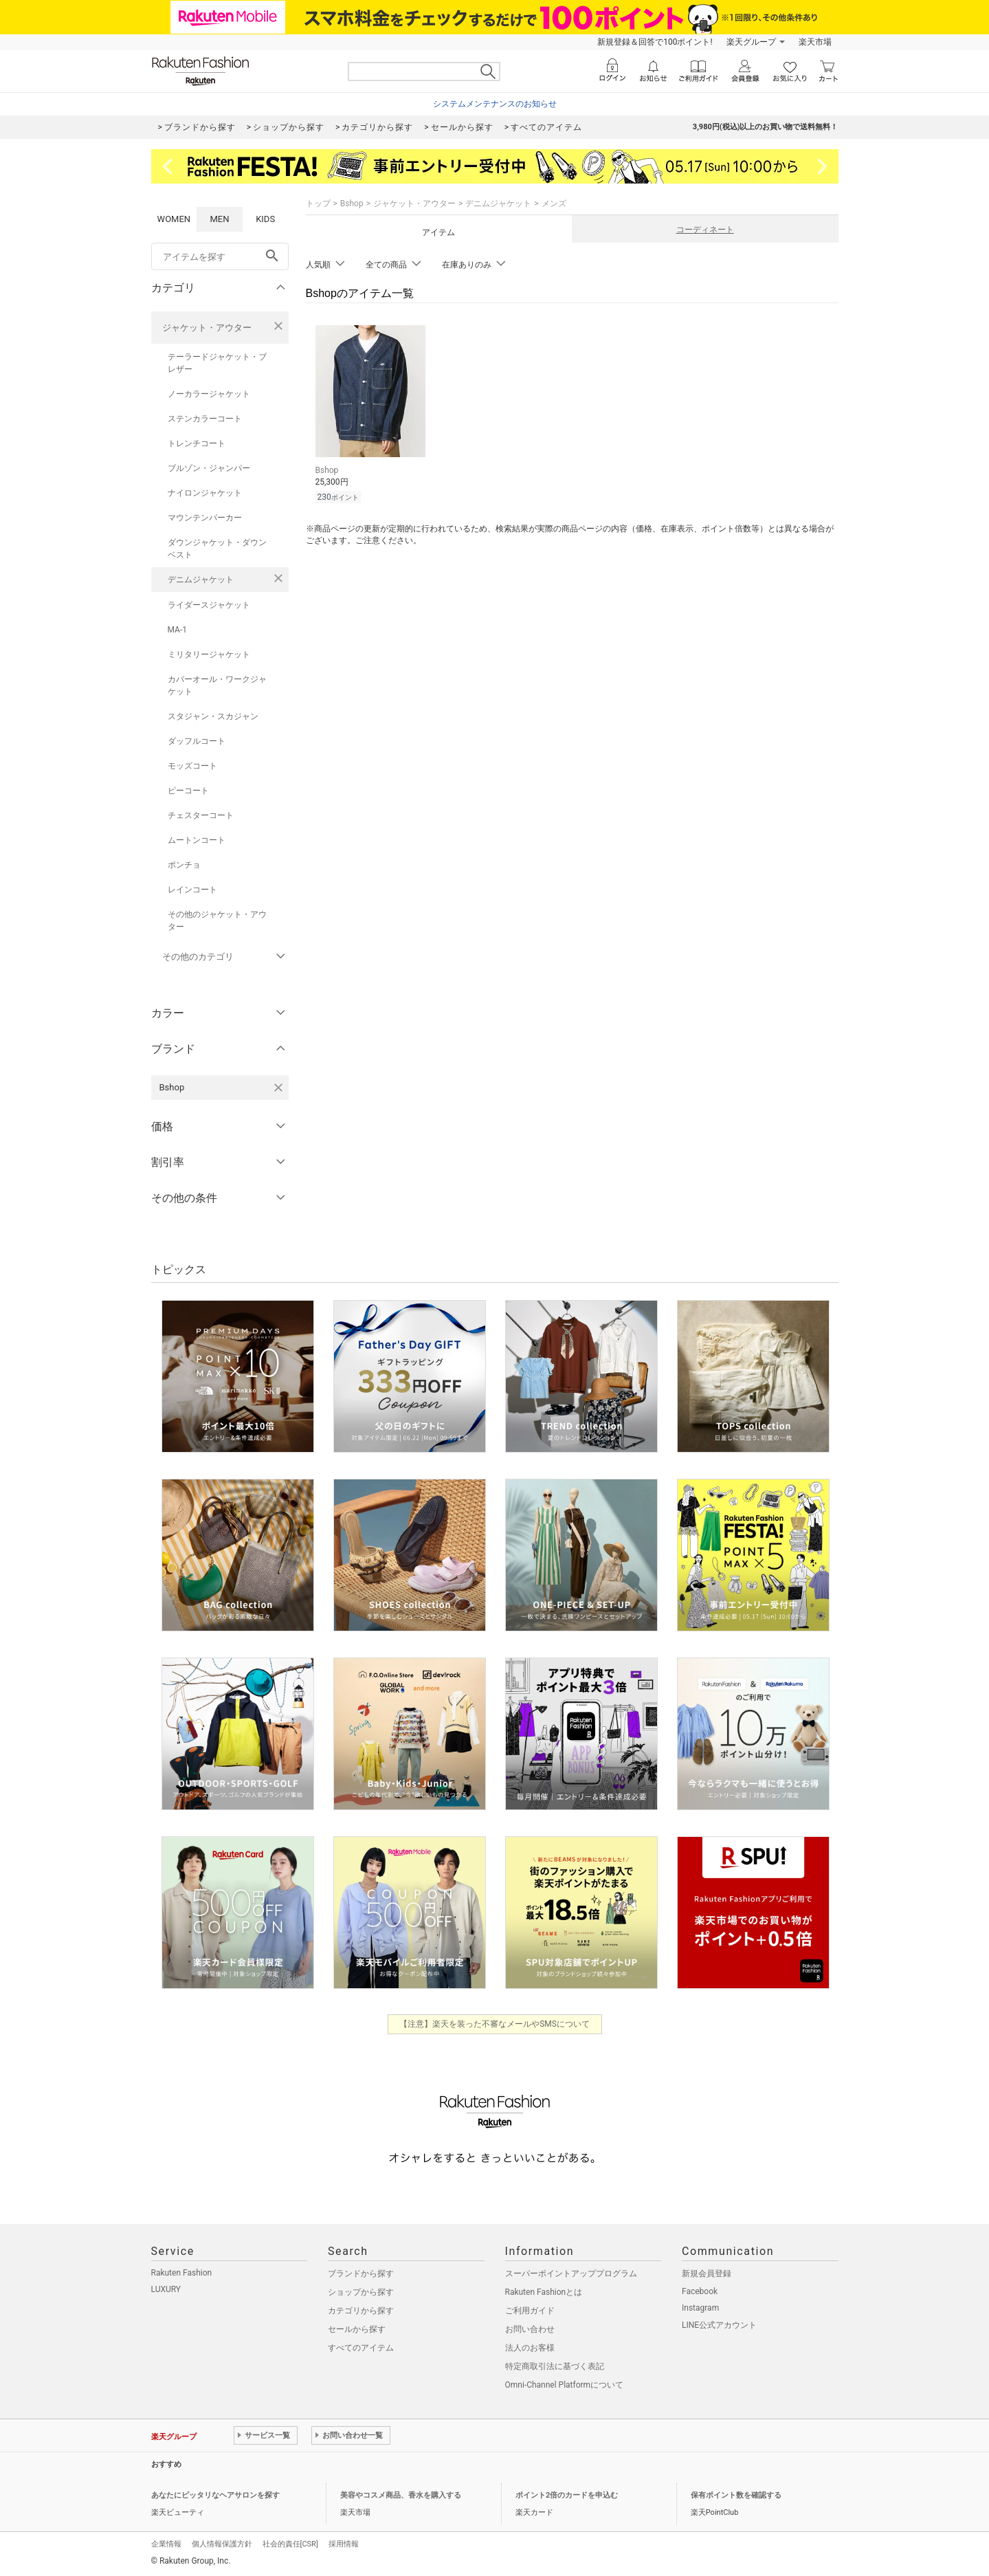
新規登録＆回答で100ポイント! (654, 42)
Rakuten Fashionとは (544, 2292)
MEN (219, 219)
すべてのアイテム (361, 2348)
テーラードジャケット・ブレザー (217, 363)
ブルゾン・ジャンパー (209, 468)
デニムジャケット (201, 579)
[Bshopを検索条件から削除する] (278, 1087)
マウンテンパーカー (205, 517)
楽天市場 (815, 42)
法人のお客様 (530, 2348)
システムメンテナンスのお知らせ (495, 104)
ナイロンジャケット (205, 493)
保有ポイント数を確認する (736, 2495)
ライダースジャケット (209, 605)
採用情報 (344, 2544)
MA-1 (177, 630)
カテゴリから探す (361, 2310)
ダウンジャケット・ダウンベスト (217, 549)
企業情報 (166, 2544)
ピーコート (188, 790)
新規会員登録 (706, 2273)
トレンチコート (196, 443)
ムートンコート (196, 840)
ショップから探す (361, 2292)
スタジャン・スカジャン (213, 716)
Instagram (700, 2308)
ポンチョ (184, 865)
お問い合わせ (530, 2329)
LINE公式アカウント (719, 2325)
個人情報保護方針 (222, 2544)
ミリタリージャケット (209, 654)
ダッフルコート (196, 741)
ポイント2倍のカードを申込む (566, 2495)
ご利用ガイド (530, 2310)
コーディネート (705, 229)
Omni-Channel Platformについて (564, 2385)
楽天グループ (751, 42)
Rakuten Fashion (181, 2273)
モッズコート (192, 766)
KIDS (265, 219)
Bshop (352, 203)
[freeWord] (220, 256)
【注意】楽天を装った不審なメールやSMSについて (494, 2024)
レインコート (192, 889)
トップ (318, 203)
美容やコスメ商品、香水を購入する (400, 2495)
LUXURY (166, 2289)
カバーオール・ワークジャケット (217, 685)
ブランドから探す (361, 2273)
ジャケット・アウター (207, 327)
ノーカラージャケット (209, 394)
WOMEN (174, 219)
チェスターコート (201, 815)
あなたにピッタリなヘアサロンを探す (215, 2495)
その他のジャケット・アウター (217, 921)
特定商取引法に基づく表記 (554, 2366)
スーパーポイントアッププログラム (571, 2273)
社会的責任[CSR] (290, 2544)
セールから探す (357, 2329)
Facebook (700, 2291)
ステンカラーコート (205, 418)
